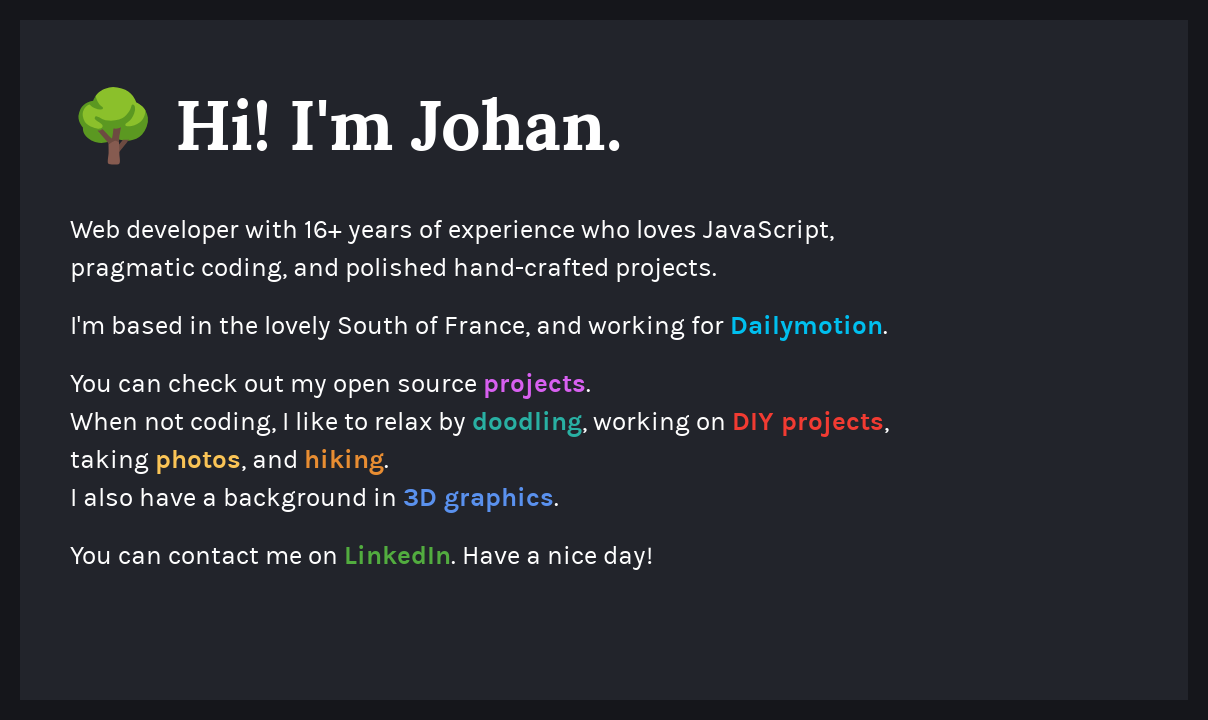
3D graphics (478, 497)
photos (198, 459)
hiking (344, 459)
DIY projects (808, 421)
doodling (527, 421)
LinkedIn (397, 555)
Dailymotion (806, 325)
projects (534, 383)
